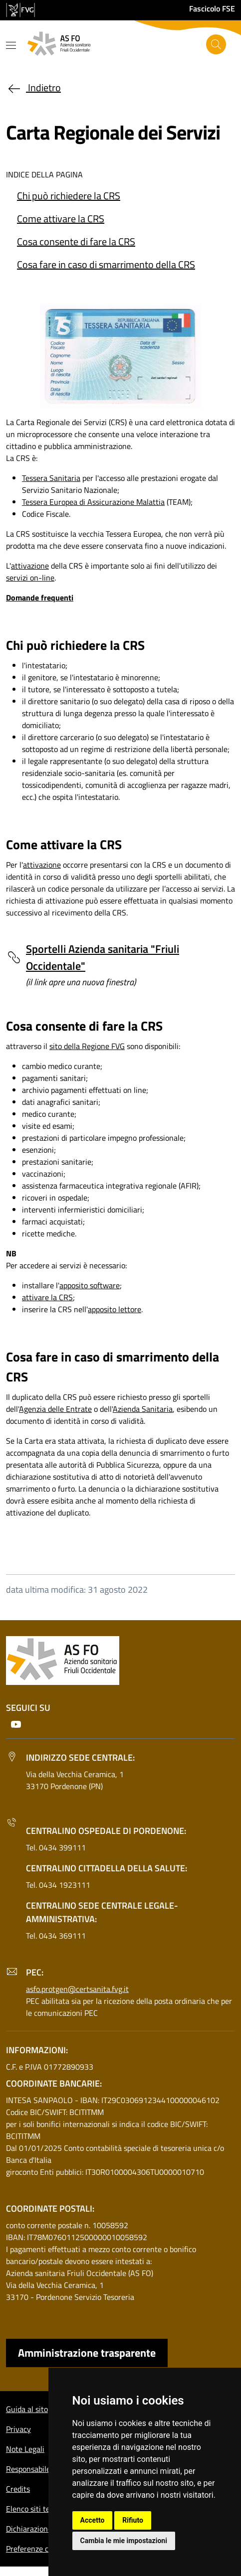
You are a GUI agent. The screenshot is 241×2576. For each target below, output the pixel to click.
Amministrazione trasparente (87, 2352)
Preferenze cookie (36, 2549)
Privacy (18, 2429)
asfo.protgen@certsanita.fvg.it (77, 1989)
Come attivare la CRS (60, 218)
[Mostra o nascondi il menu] (11, 45)
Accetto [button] (92, 2520)
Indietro (33, 87)
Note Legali (25, 2449)
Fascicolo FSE (212, 8)
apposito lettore (114, 1309)
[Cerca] (216, 44)
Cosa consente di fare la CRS (76, 241)
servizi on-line (30, 578)
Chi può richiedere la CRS (68, 195)
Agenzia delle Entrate (55, 1409)
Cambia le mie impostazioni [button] (123, 2541)
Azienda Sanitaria (143, 1409)
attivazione (30, 566)
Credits (18, 2489)
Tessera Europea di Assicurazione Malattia (93, 502)
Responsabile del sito (41, 2469)
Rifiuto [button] (132, 2520)
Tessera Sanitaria (51, 478)
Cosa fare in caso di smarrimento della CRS (106, 264)
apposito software (89, 1285)
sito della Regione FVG (87, 1046)
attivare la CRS (47, 1297)
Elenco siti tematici (38, 2509)
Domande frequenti (39, 598)
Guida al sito (27, 2409)
